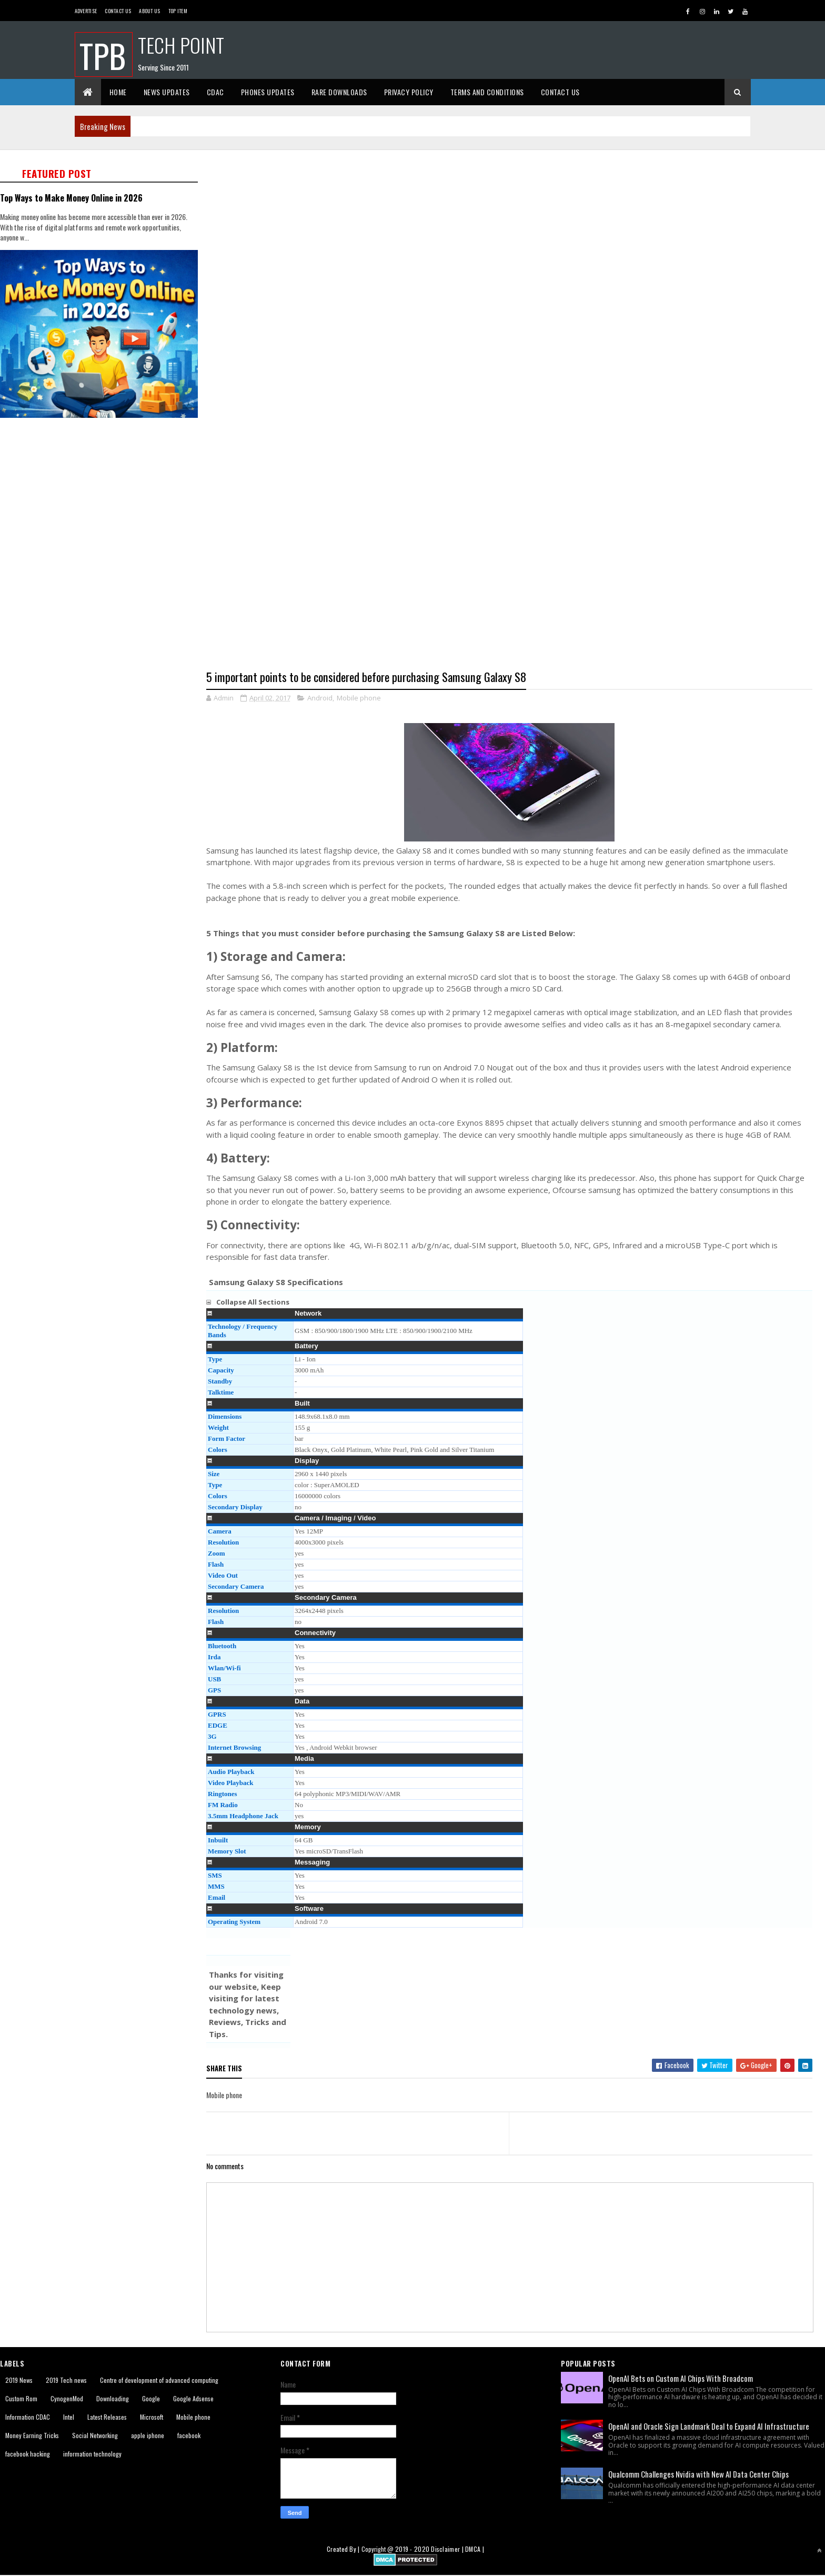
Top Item (177, 11)
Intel (68, 2417)
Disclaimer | (448, 2549)
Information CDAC (27, 2417)
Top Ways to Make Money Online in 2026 (71, 197)
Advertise (86, 11)
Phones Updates (268, 91)
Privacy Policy (409, 91)
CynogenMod (67, 2398)
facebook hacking (27, 2454)
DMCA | (474, 2549)
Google (151, 2398)
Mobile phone (359, 698)
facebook (188, 2435)
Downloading (112, 2398)
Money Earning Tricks (32, 2435)
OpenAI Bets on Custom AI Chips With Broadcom (680, 2378)
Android (320, 698)
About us (149, 11)
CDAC (215, 91)
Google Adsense (193, 2398)
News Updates (167, 91)
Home (118, 91)
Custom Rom (21, 2398)
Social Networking (95, 2435)
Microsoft (151, 2417)
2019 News (19, 2380)
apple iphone (147, 2435)
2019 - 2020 (412, 2549)
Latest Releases (107, 2417)
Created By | (344, 2549)
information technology (92, 2454)
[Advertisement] (515, 223)
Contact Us (118, 11)
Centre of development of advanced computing (159, 2380)
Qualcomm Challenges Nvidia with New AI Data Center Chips (698, 2474)
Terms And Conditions (487, 91)
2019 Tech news (66, 2380)
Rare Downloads (339, 91)
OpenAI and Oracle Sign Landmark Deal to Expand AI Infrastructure (708, 2426)
